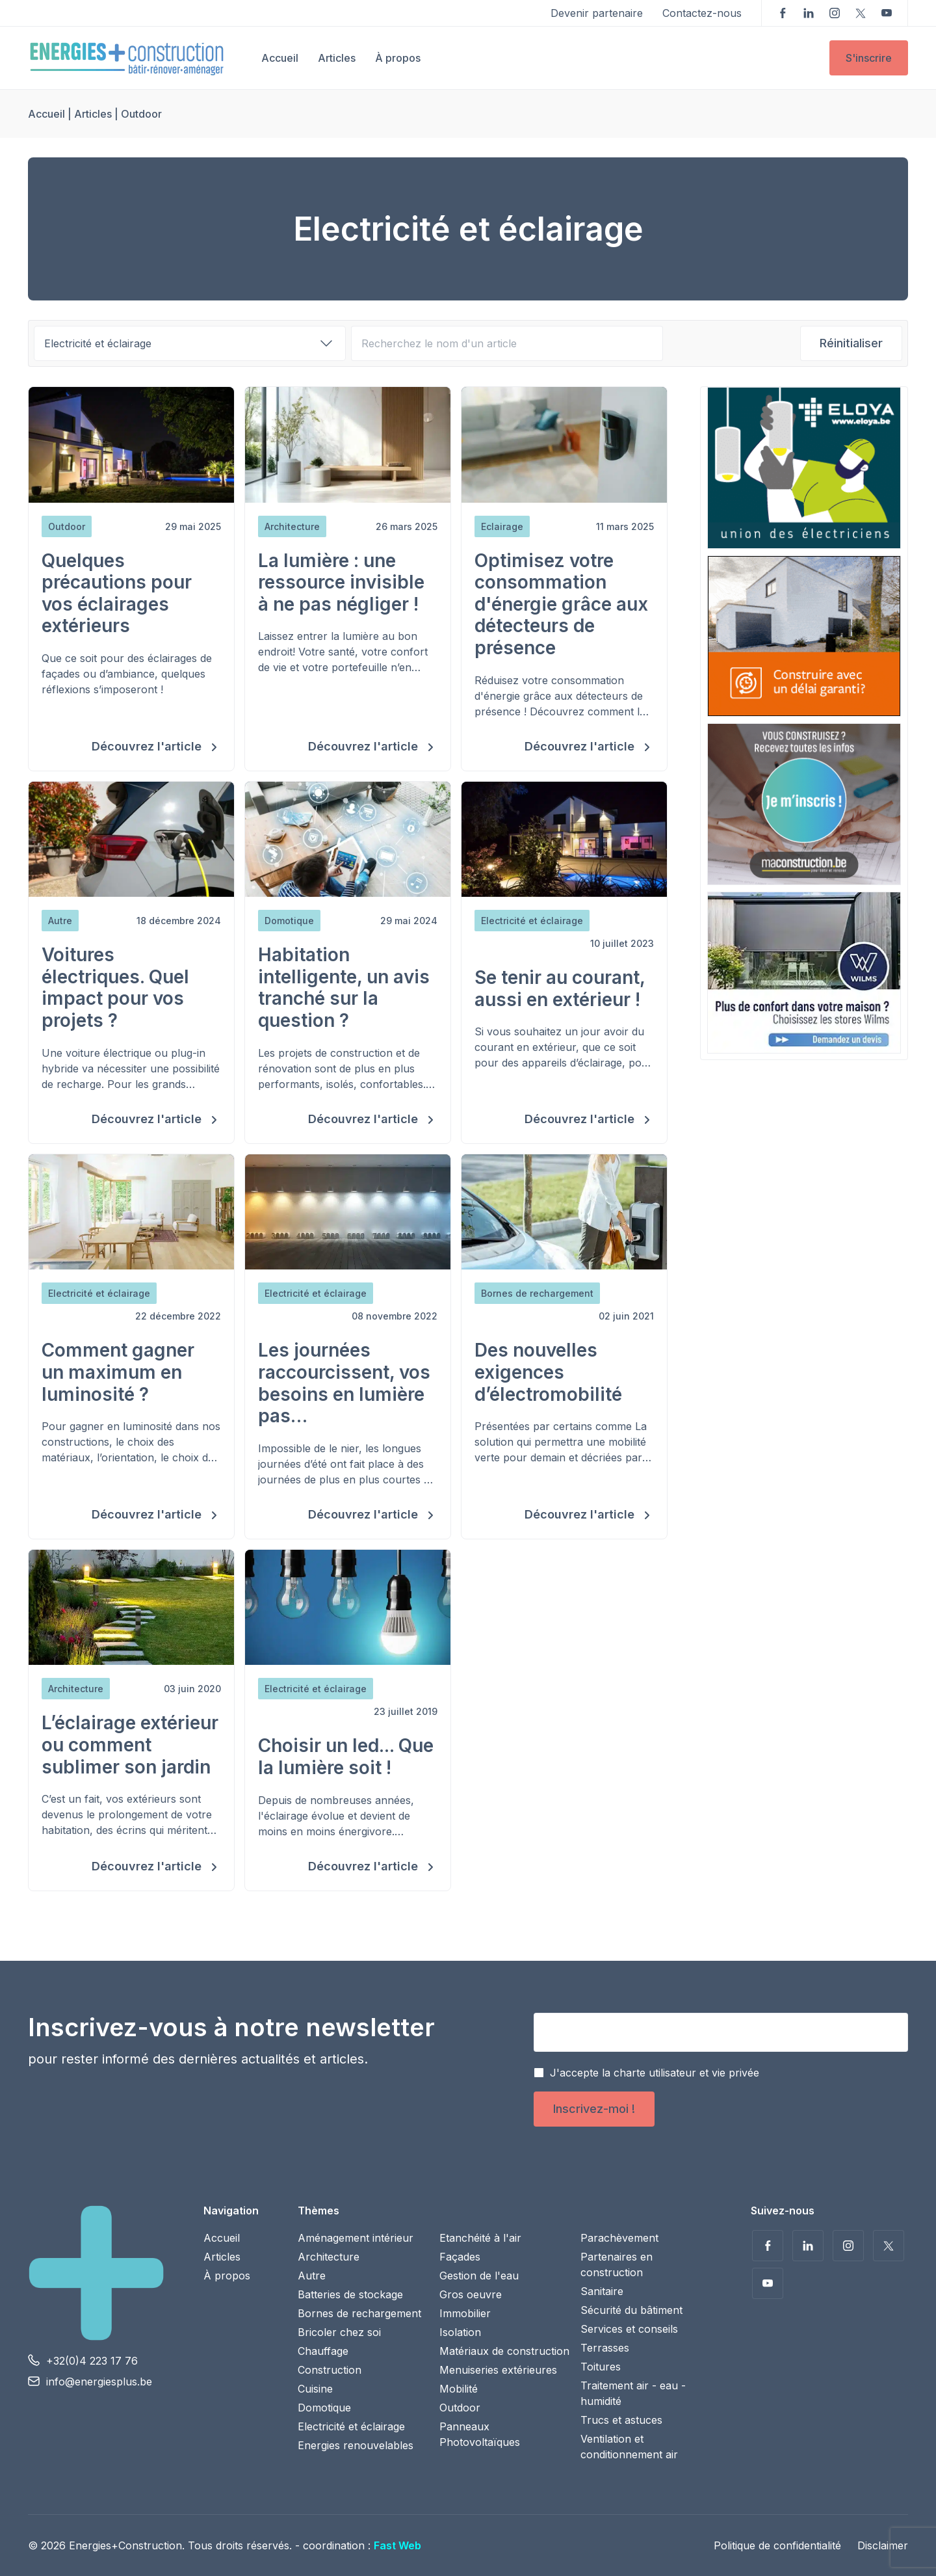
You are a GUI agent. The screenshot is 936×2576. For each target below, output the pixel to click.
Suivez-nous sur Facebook (783, 13)
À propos (398, 57)
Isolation (460, 2332)
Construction (329, 2369)
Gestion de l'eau (479, 2275)
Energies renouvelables (355, 2445)
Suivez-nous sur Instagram (835, 13)
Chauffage (323, 2350)
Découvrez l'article (148, 746)
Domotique (324, 2407)
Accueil (279, 57)
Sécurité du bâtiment (631, 2310)
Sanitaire (601, 2291)
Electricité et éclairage (351, 2426)
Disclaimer (882, 2545)
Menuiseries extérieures (498, 2369)
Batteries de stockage (350, 2294)
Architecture (328, 2256)
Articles (337, 57)
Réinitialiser (851, 343)
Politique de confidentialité (777, 2545)
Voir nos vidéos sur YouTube (887, 13)
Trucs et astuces (621, 2419)
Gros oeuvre (470, 2294)
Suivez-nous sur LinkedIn (809, 13)
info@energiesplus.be (99, 2381)
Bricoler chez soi (339, 2332)
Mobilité (458, 2388)
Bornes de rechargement (359, 2313)
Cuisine (315, 2388)
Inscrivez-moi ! (594, 2109)
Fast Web (397, 2545)
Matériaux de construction (504, 2350)
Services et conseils (629, 2328)
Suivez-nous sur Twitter (861, 13)
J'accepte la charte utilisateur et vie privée (654, 2072)
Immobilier (465, 2313)
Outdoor (459, 2407)
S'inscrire (869, 57)
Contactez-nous (702, 13)
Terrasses (604, 2347)
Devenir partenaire (597, 13)
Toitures (600, 2366)
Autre (312, 2275)
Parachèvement (619, 2237)
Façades (459, 2256)
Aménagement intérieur (355, 2237)
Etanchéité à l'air (480, 2237)
